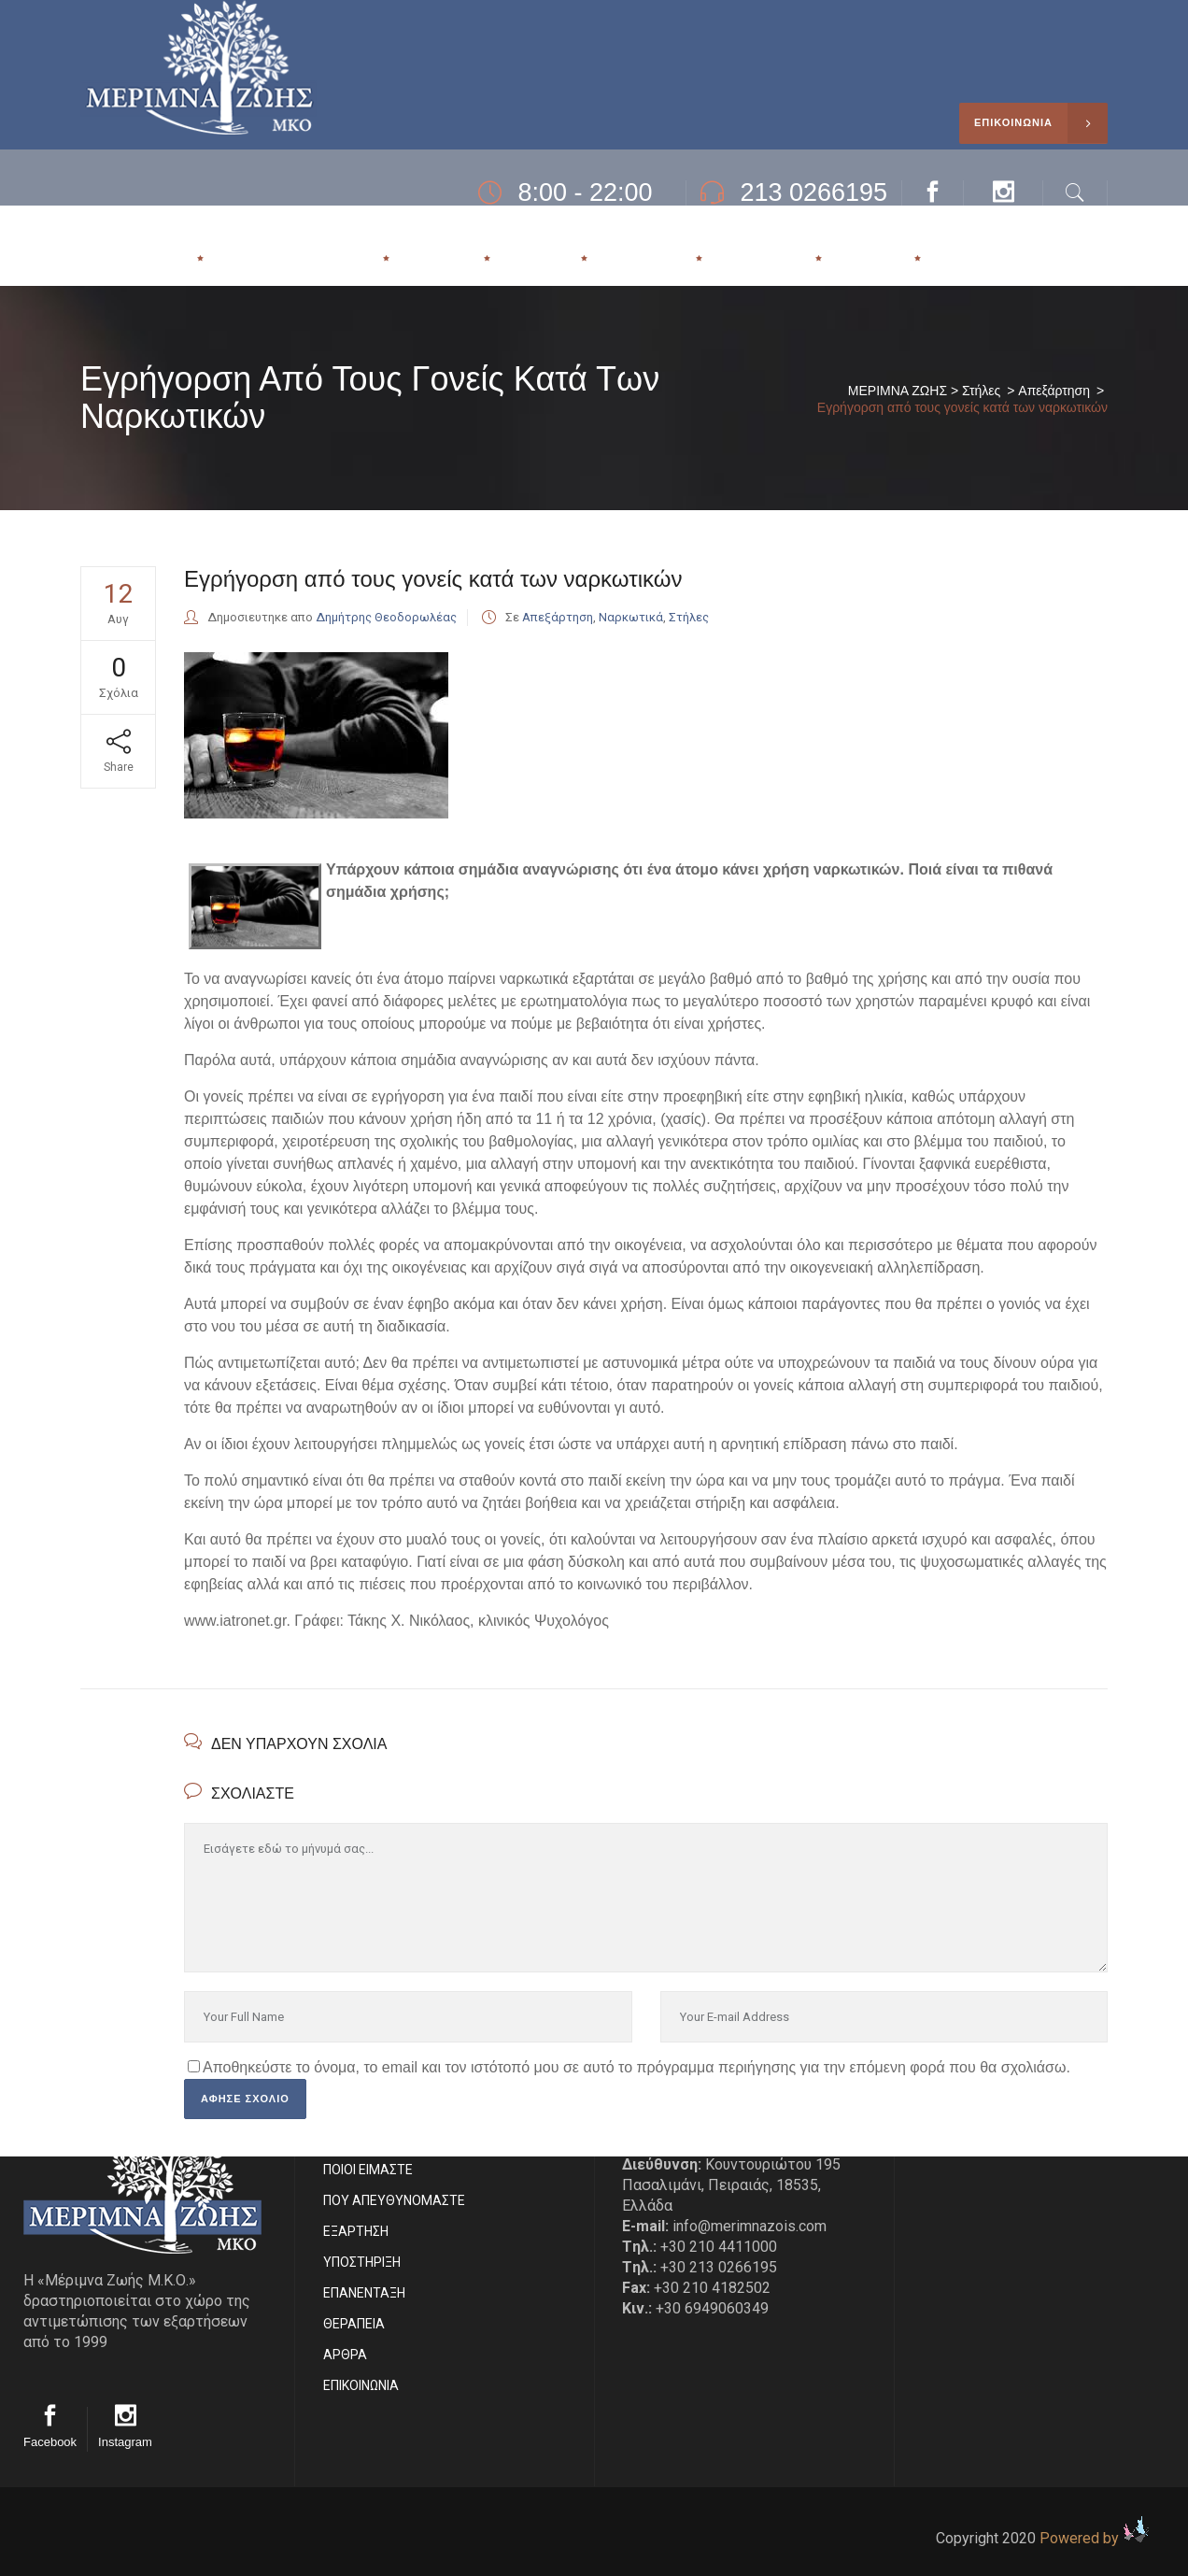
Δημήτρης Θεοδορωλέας (386, 617)
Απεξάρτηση (1054, 390)
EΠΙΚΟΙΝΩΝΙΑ (361, 2385)
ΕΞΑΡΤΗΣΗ (356, 2231)
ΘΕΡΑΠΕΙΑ (354, 2323)
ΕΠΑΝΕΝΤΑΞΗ (364, 2292)
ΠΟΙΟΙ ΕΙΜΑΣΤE (368, 2169)
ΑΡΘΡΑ (345, 2354)
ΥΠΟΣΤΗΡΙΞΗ (362, 2262)
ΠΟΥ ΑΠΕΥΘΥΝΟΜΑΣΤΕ (394, 2200)
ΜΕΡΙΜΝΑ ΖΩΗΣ (897, 390)
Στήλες (981, 390)
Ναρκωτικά (631, 617)
